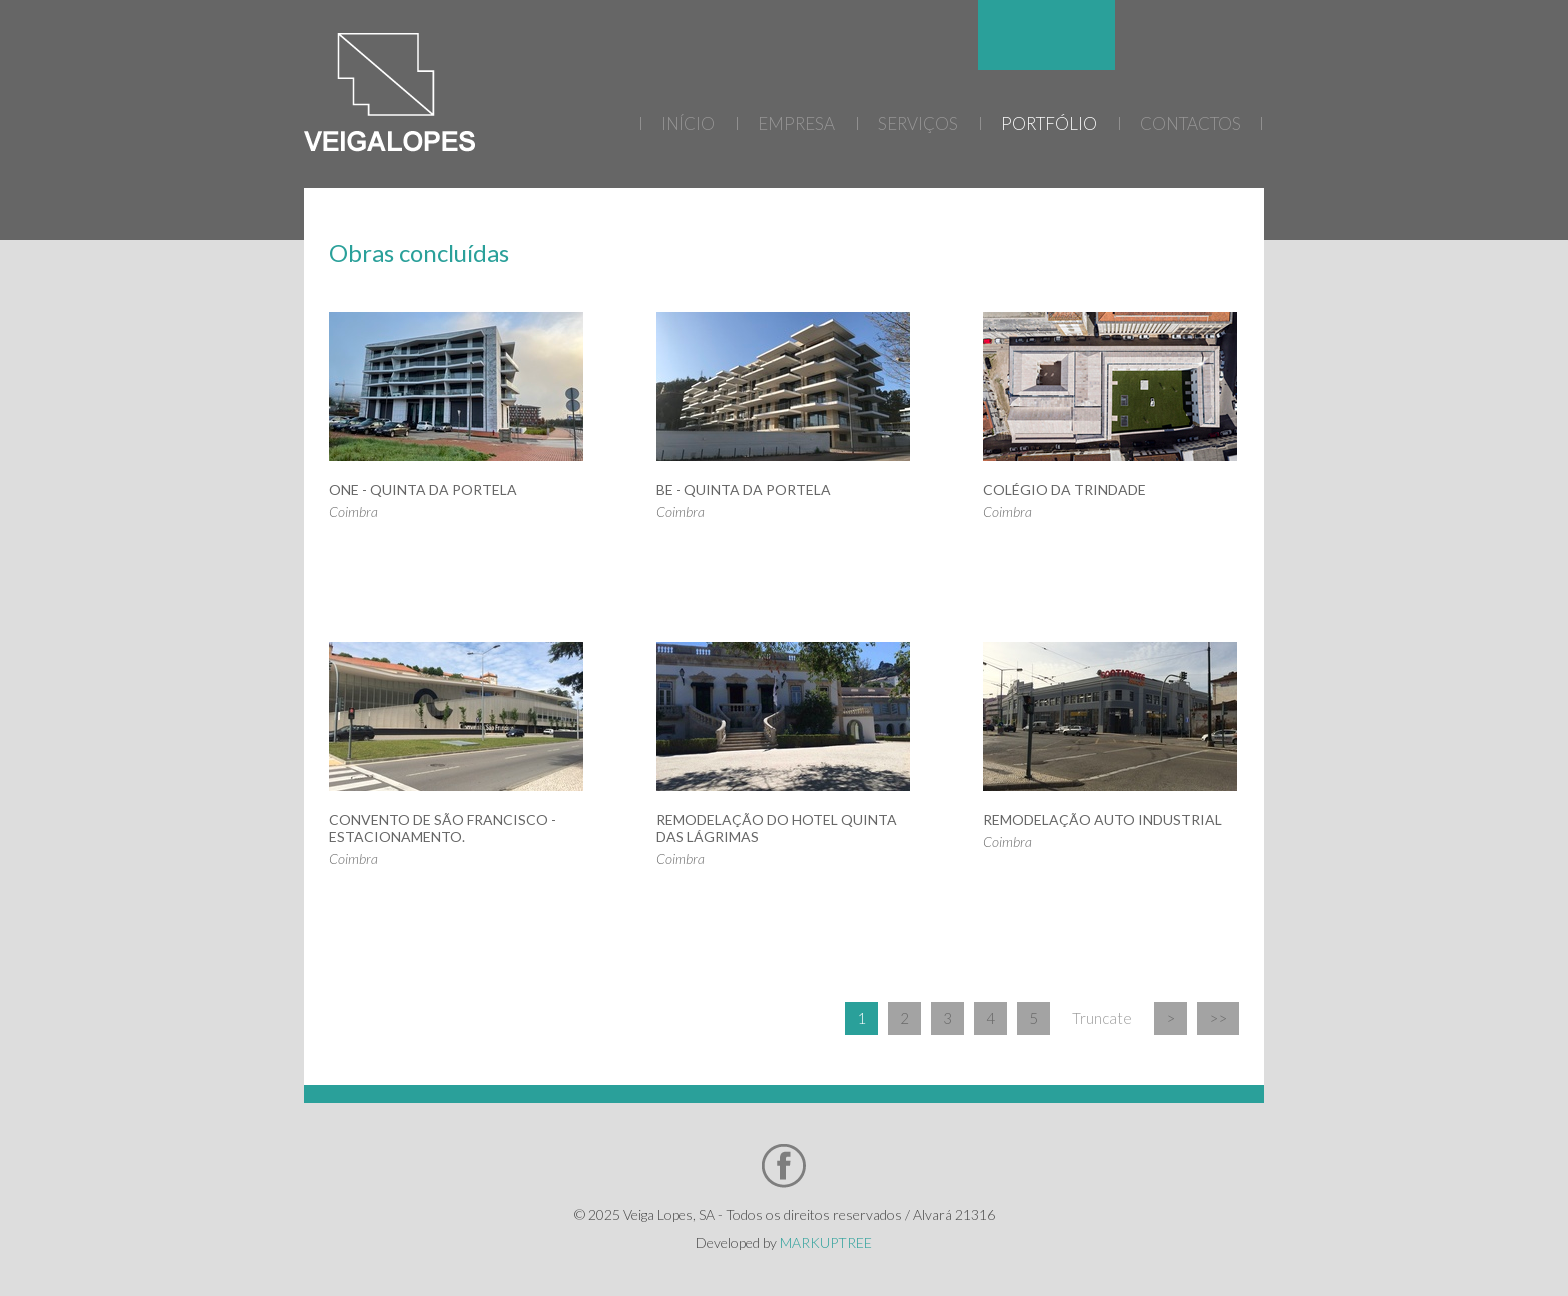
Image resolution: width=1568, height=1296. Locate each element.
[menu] (1046, 128)
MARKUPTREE (826, 1242)
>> (1218, 1018)
